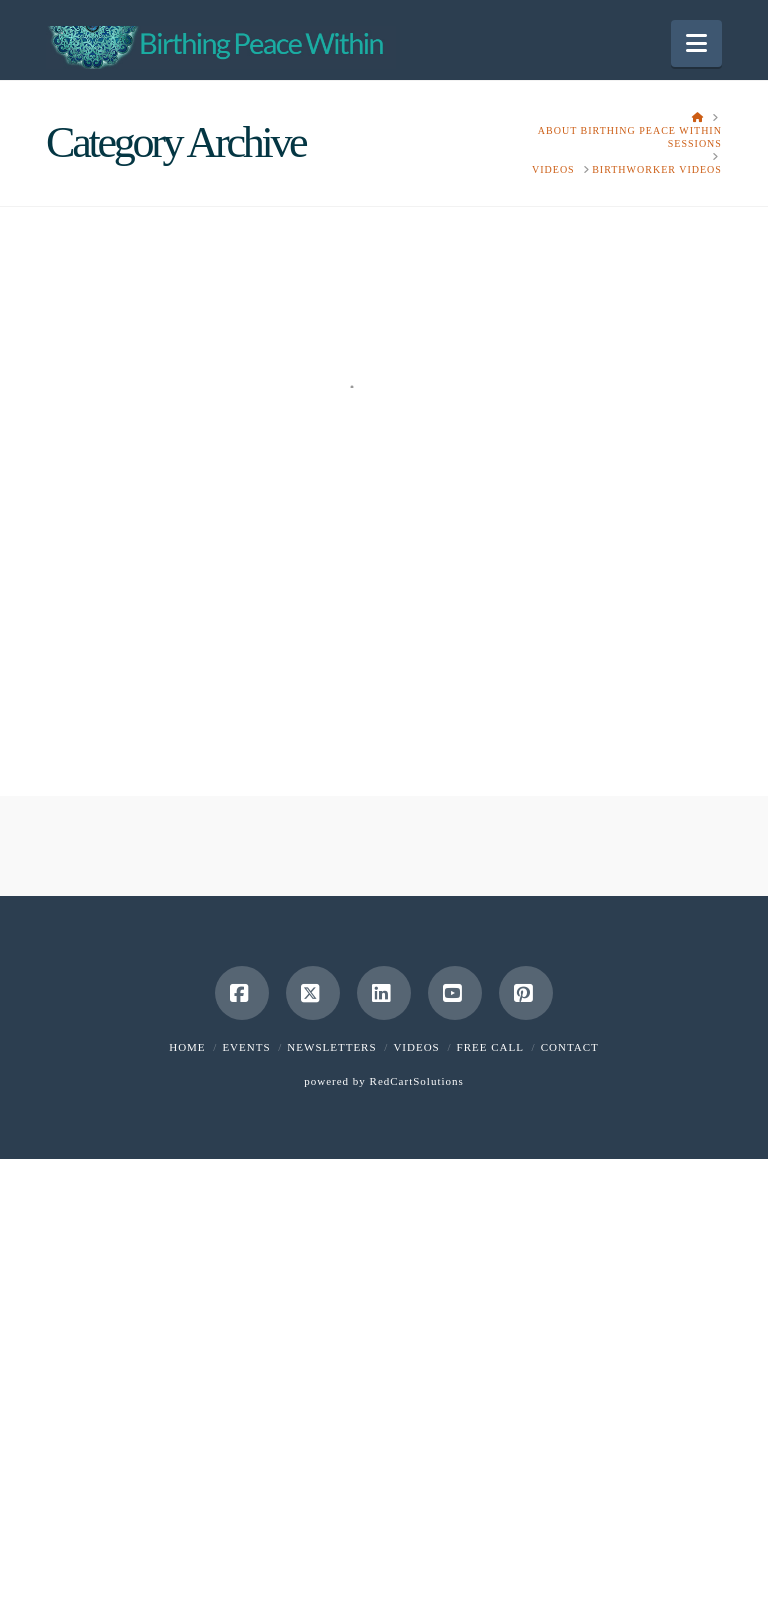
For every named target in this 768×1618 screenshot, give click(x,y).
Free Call (490, 1047)
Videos (416, 1047)
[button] (696, 43)
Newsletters (331, 1047)
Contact (570, 1047)
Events (246, 1047)
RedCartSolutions (417, 1081)
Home (187, 1047)
